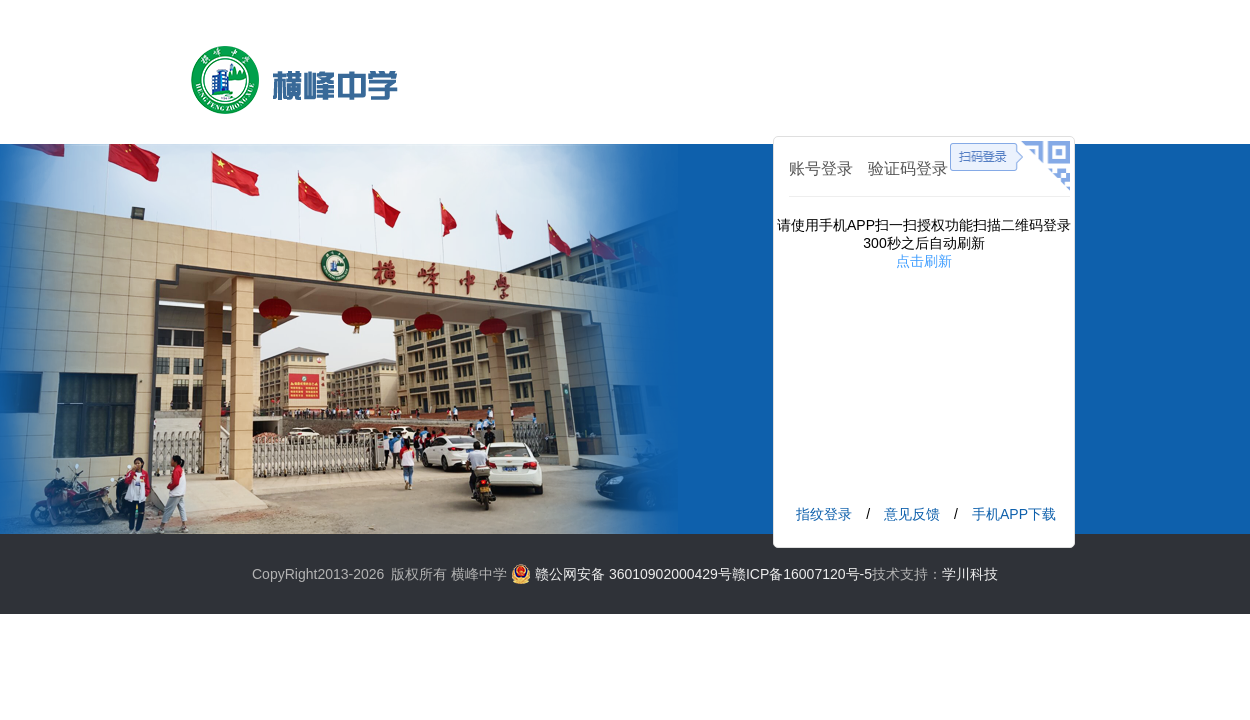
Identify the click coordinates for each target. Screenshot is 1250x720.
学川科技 (970, 574)
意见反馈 (912, 514)
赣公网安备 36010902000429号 (633, 574)
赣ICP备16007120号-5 (802, 574)
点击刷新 (924, 261)
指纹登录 (824, 514)
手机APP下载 (1014, 514)
